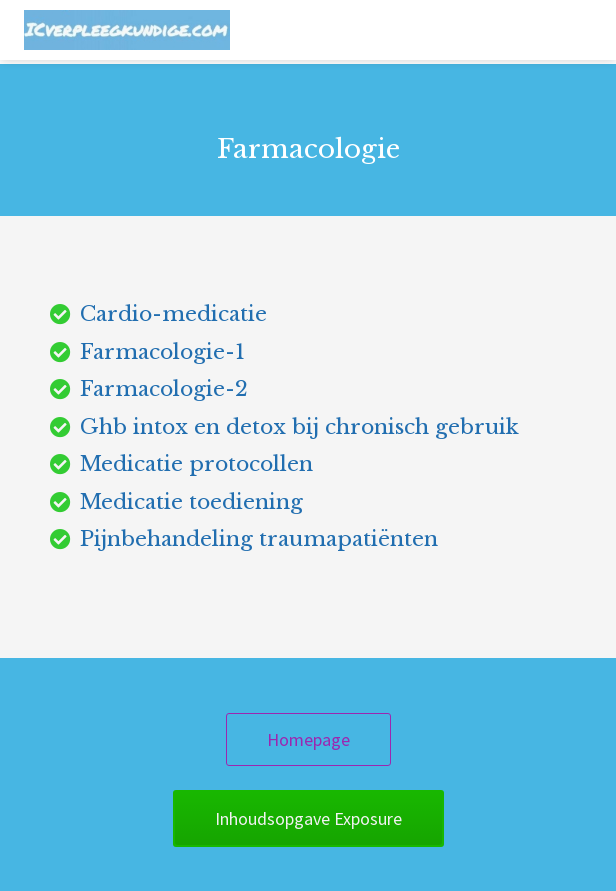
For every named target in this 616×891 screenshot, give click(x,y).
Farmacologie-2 (164, 389)
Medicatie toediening (191, 502)
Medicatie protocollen (196, 464)
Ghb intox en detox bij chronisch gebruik (299, 427)
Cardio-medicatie (173, 314)
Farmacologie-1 (162, 352)
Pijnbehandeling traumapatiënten (259, 539)
